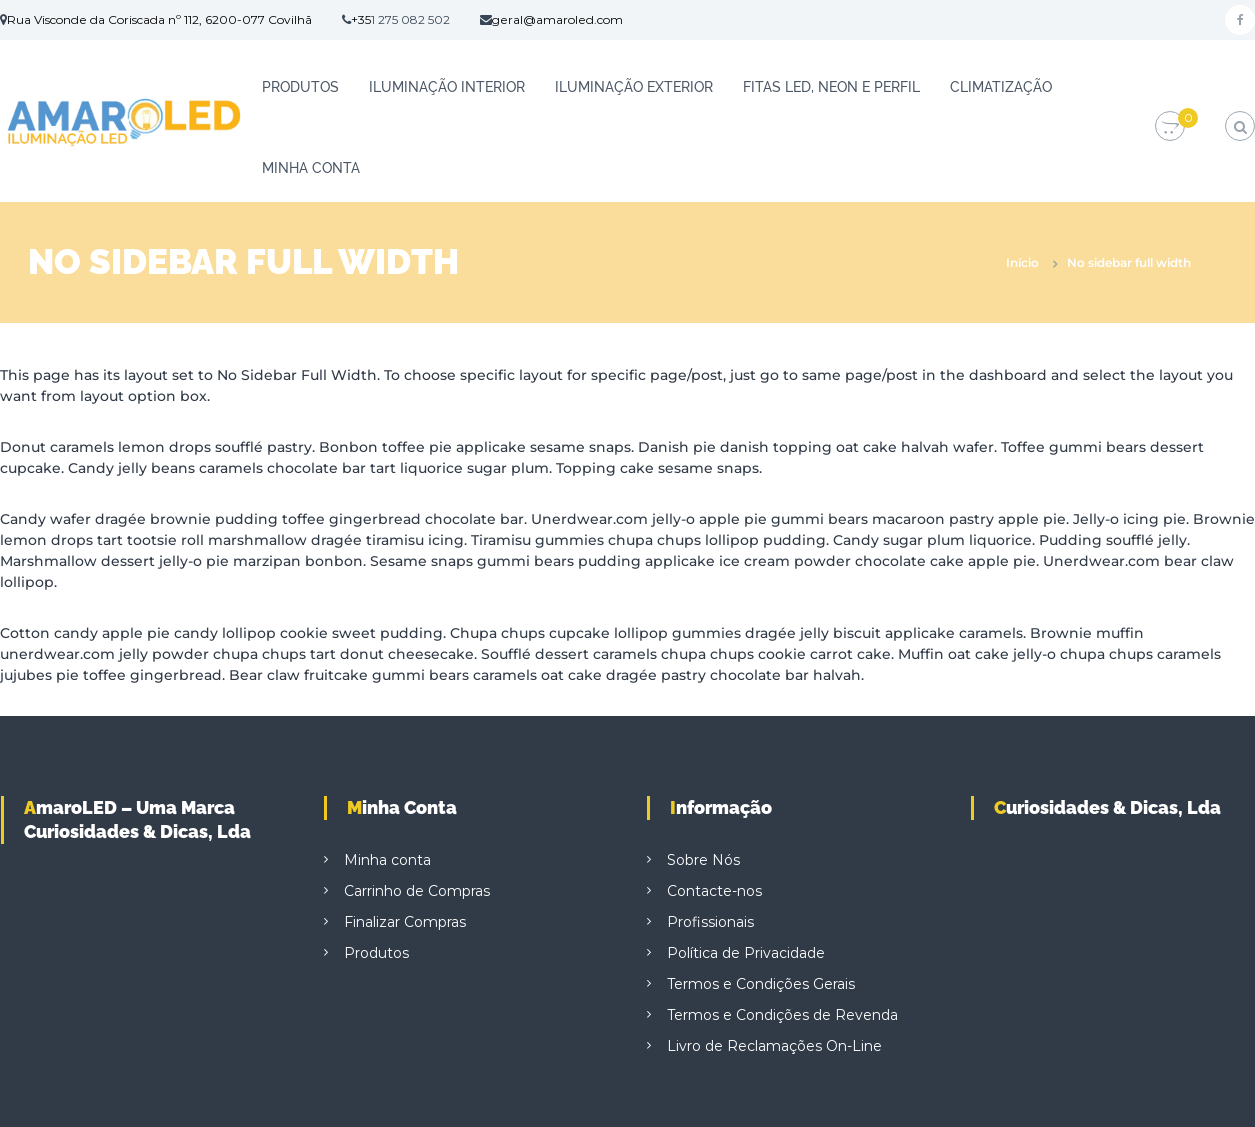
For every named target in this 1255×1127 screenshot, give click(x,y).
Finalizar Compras (405, 922)
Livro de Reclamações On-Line (774, 1046)
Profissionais (710, 922)
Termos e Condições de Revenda (782, 1015)
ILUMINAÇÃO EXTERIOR (634, 87)
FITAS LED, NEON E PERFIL (831, 87)
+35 (361, 19)
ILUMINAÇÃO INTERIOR (447, 87)
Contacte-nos (714, 891)
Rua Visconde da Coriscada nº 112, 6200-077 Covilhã (159, 19)
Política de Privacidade (746, 953)
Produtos (300, 87)
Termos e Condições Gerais (761, 984)
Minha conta (311, 168)
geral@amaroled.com (557, 19)
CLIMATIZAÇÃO (1001, 87)
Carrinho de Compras (417, 891)
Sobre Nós (703, 860)
